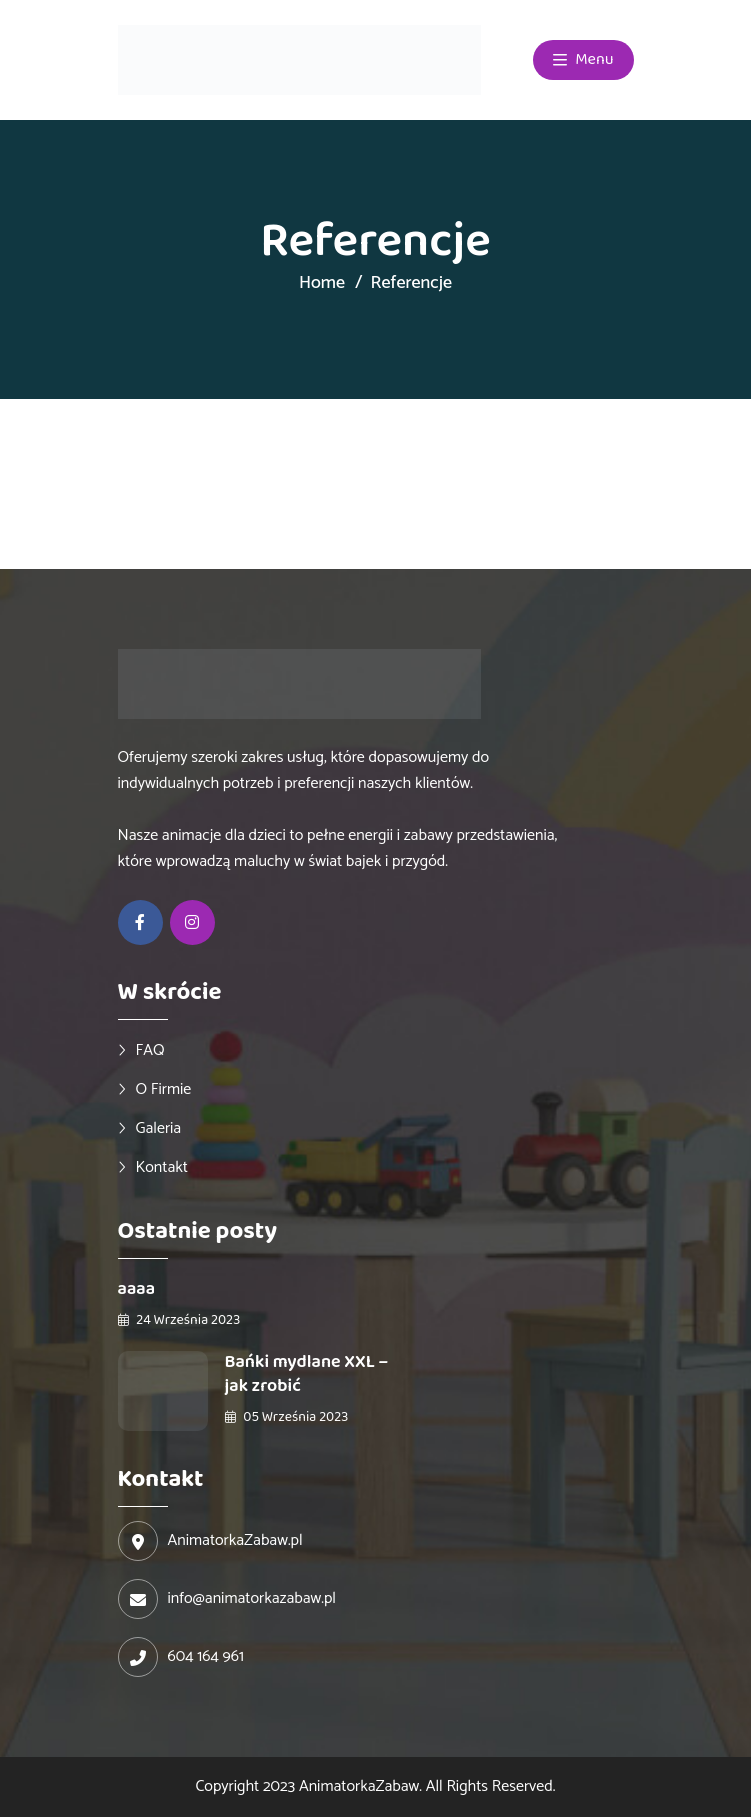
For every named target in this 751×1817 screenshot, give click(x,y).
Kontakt (162, 1167)
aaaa (137, 1289)
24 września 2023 (179, 1320)
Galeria (159, 1128)
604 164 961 (206, 1657)
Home (322, 283)
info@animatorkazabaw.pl (252, 1599)
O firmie (164, 1089)
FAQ (150, 1050)
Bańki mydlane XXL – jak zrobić (307, 1374)
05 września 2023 (287, 1417)
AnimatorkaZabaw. (360, 1786)
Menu (583, 60)
